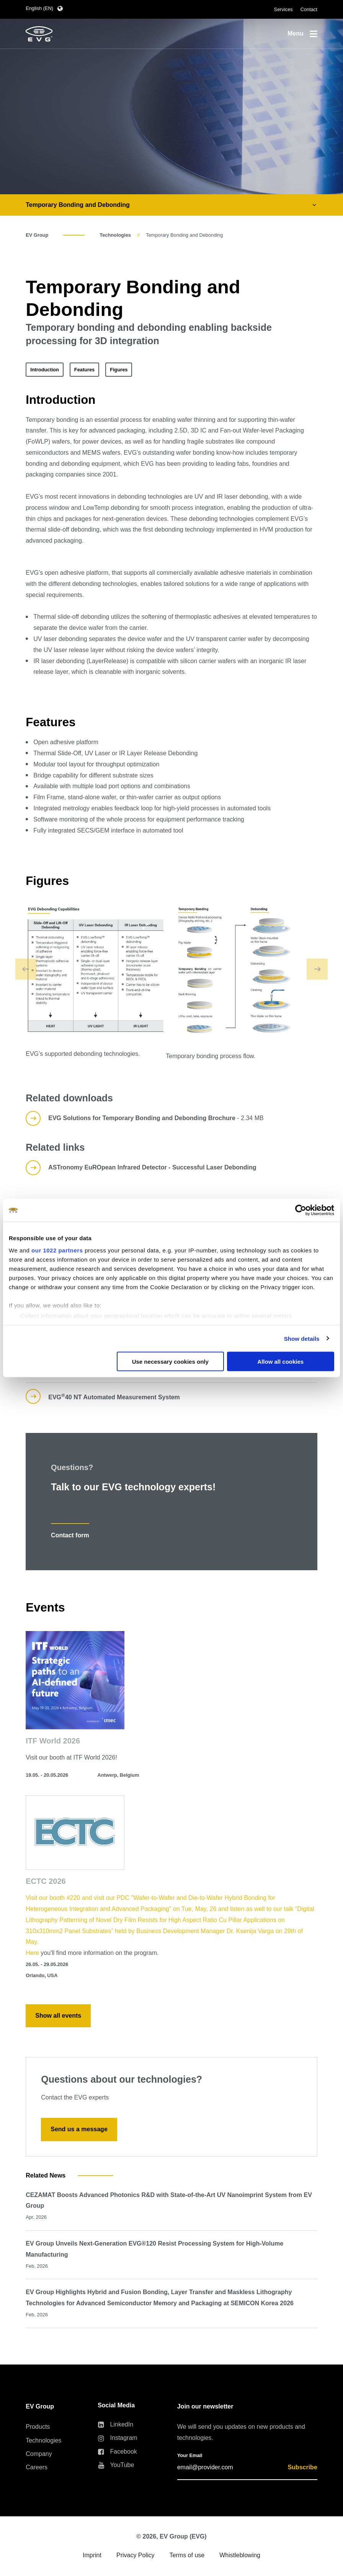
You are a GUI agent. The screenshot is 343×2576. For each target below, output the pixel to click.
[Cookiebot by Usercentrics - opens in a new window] (300, 1210)
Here (33, 1953)
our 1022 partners (57, 1250)
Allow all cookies (280, 1361)
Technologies (115, 235)
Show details (302, 1338)
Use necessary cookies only (170, 1361)
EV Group (37, 235)
